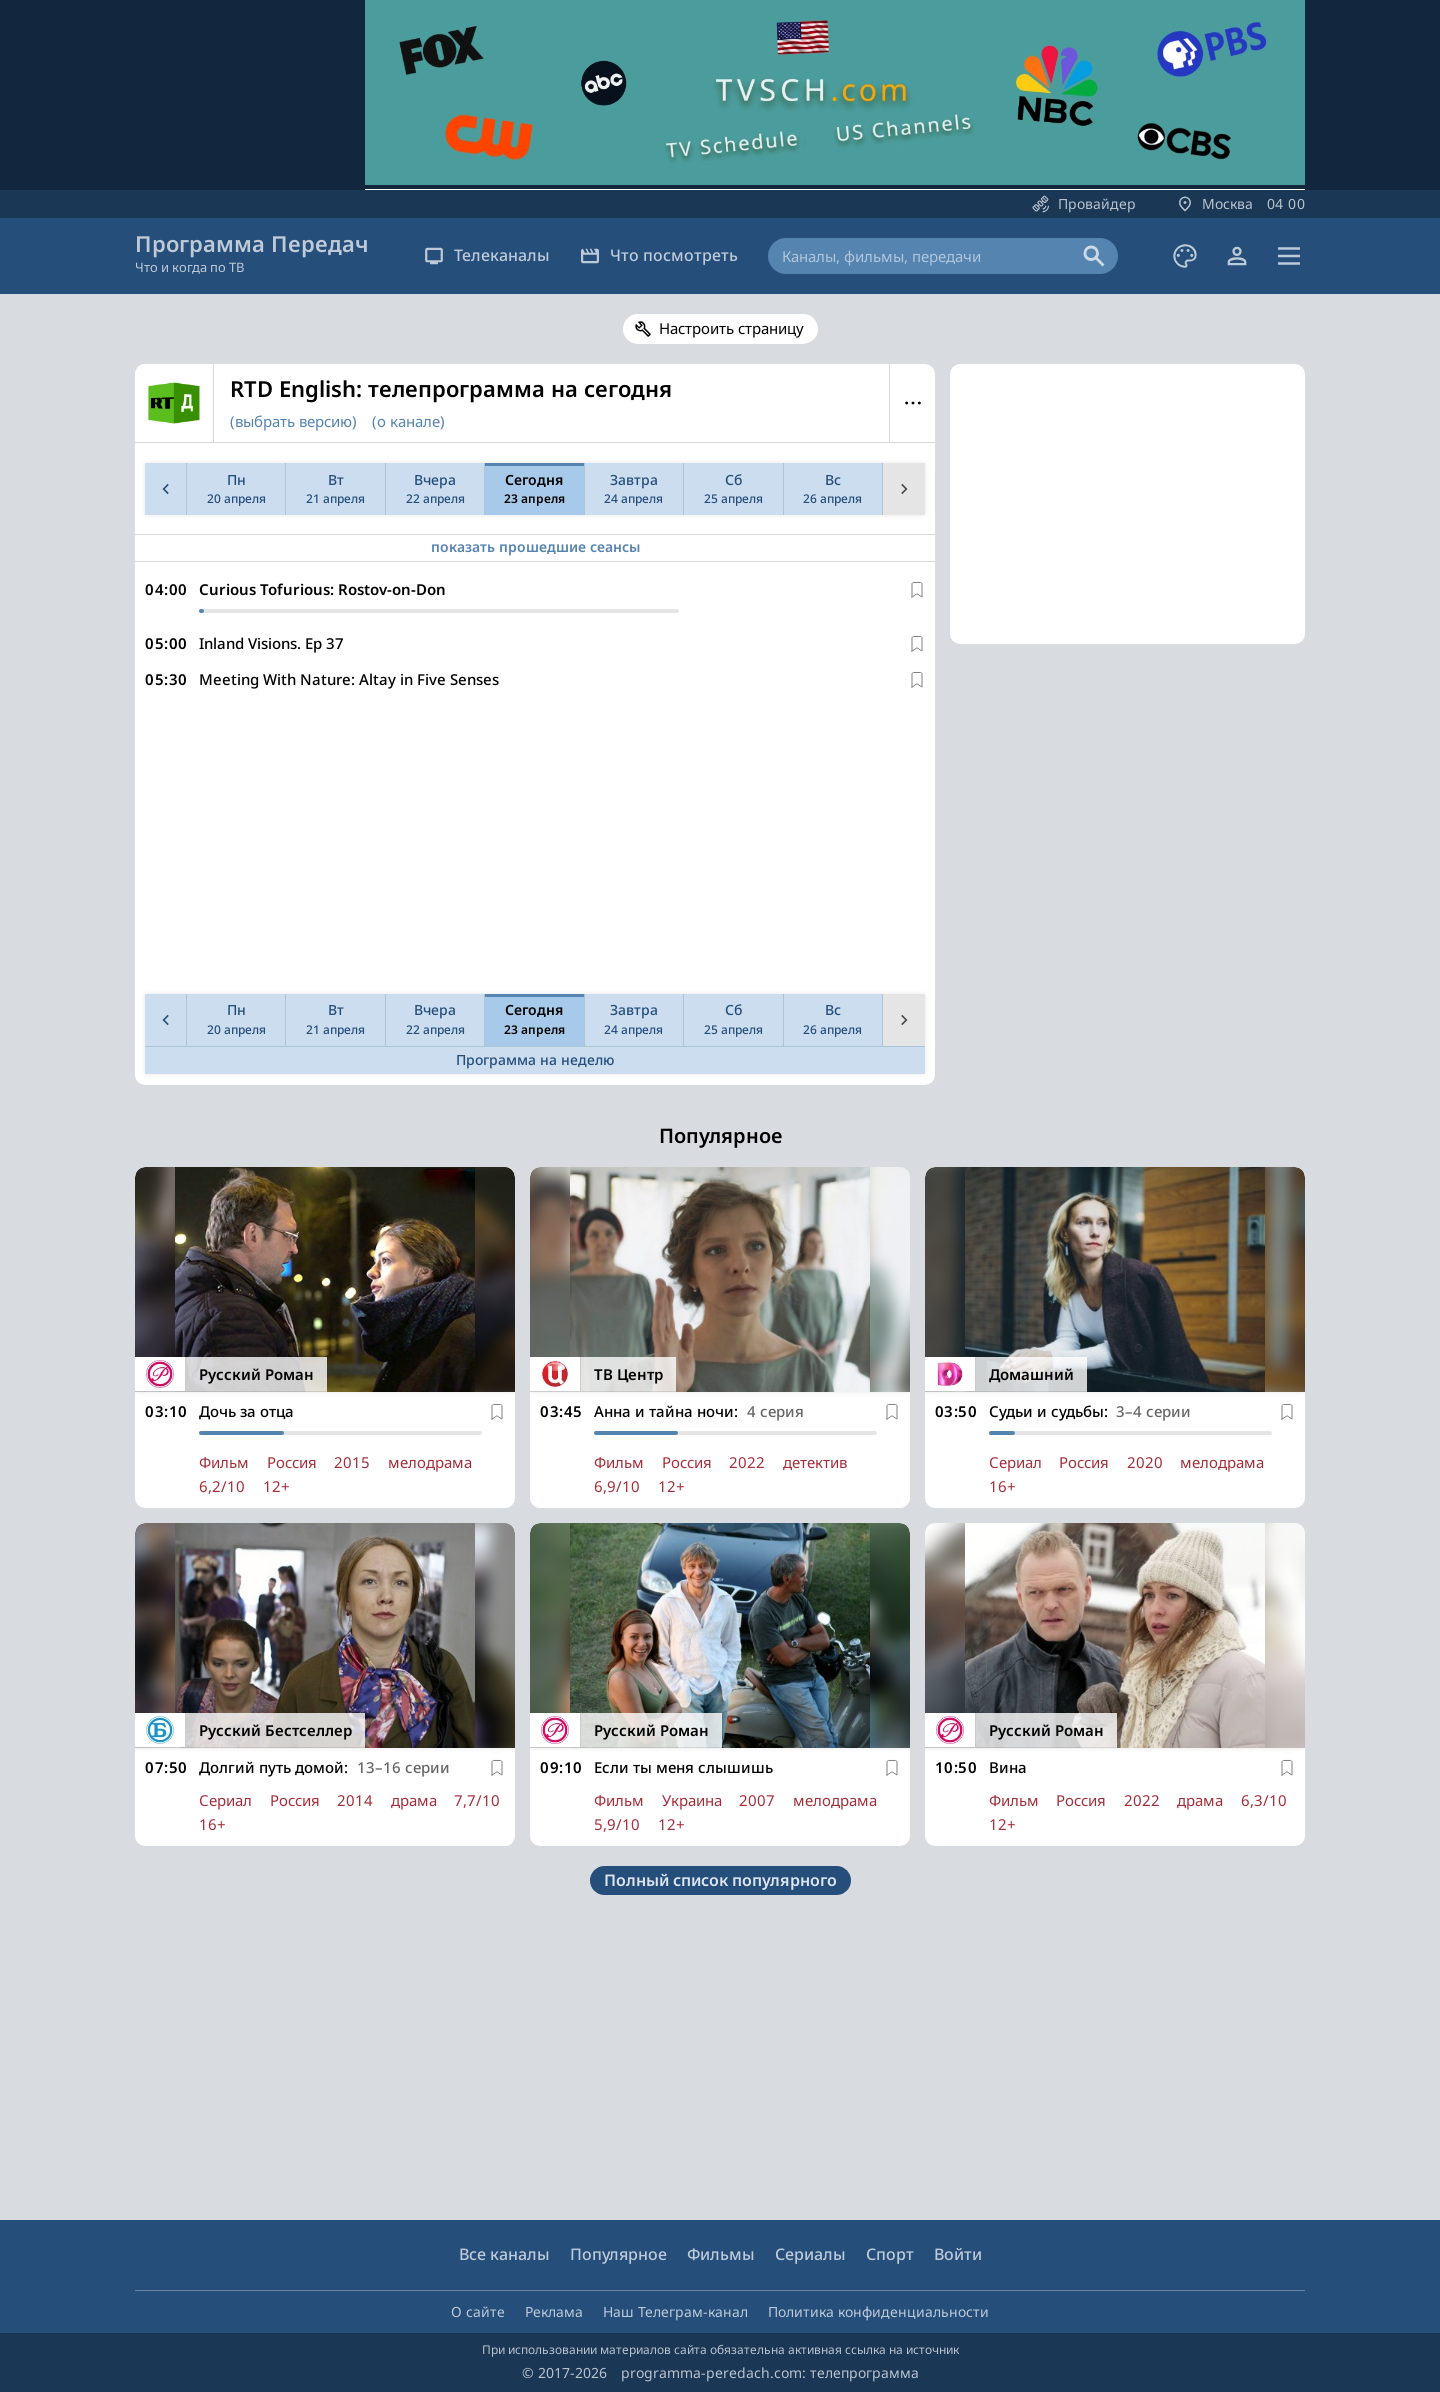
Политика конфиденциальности (878, 2311)
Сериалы (810, 2254)
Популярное (618, 2254)
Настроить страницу (731, 328)
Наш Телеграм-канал (675, 2311)
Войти (958, 2254)
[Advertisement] (531, 846)
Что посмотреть (659, 255)
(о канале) (408, 421)
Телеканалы (487, 255)
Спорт (890, 2254)
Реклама (554, 2311)
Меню (912, 403)
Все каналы (504, 2254)
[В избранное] (917, 590)
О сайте (478, 2311)
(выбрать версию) (293, 421)
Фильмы (721, 2254)
